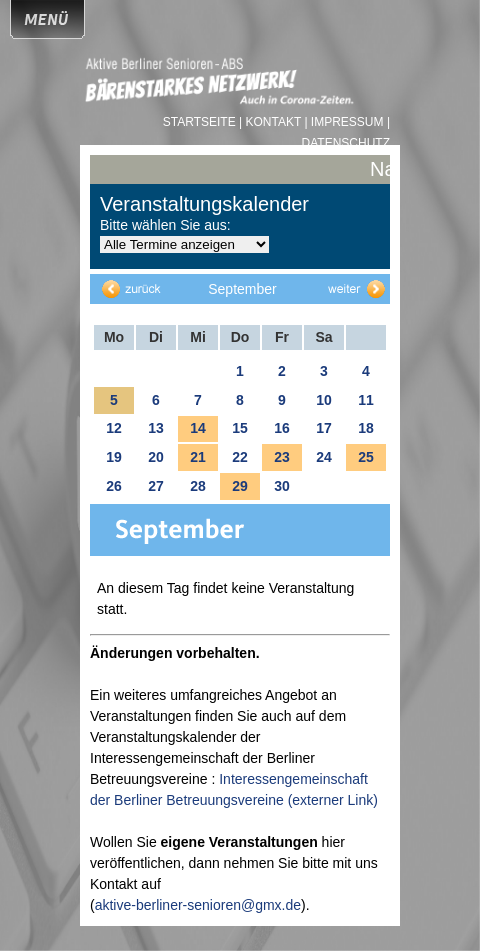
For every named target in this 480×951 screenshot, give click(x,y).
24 (324, 457)
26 (114, 486)
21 (198, 457)
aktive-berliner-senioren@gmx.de (198, 905)
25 (366, 457)
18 (366, 428)
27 (156, 486)
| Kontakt (271, 122)
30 (282, 486)
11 (366, 400)
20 (156, 457)
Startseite (201, 122)
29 (240, 486)
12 (114, 428)
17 (324, 428)
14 (198, 428)
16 (282, 428)
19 (114, 457)
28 (198, 486)
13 (156, 428)
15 (240, 428)
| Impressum (343, 122)
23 (282, 457)
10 (324, 400)
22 (240, 457)
